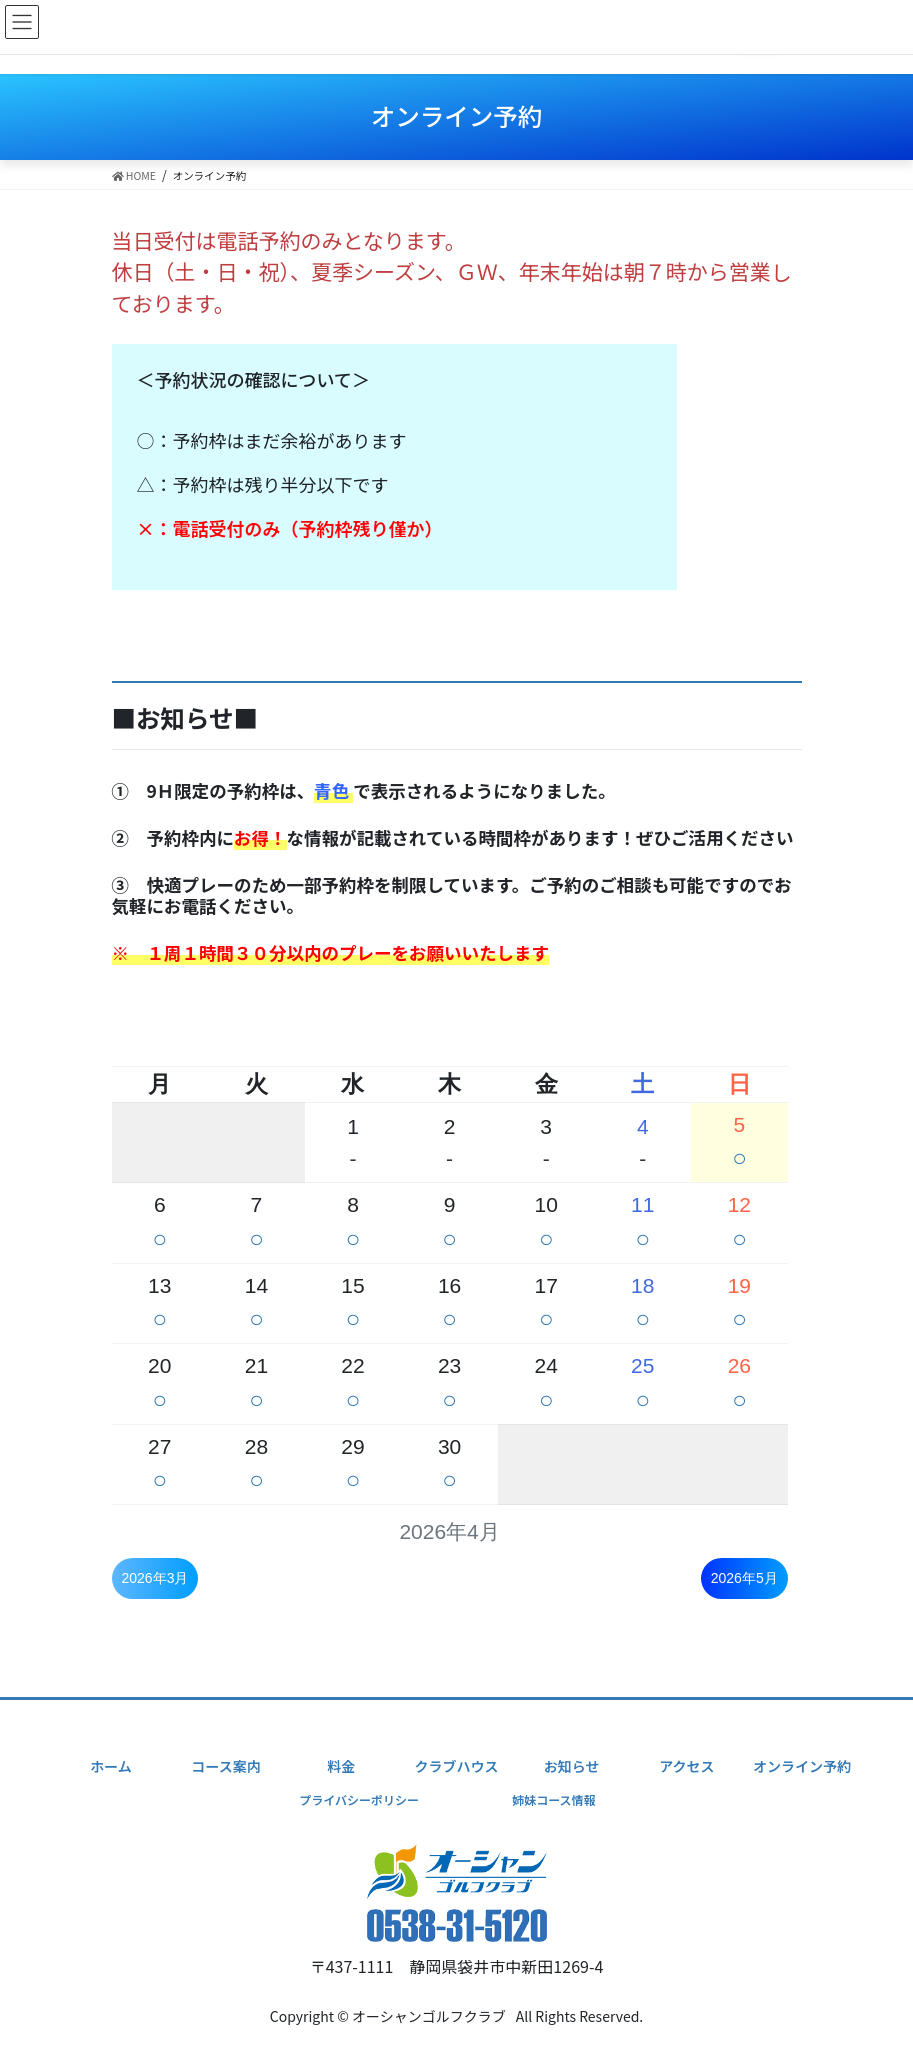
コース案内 (226, 1766)
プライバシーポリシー (359, 1799)
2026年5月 (744, 1578)
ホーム (111, 1766)
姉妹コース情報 (553, 1799)
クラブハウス (457, 1766)
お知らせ (572, 1766)
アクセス (686, 1766)
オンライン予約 (802, 1766)
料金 (341, 1766)
